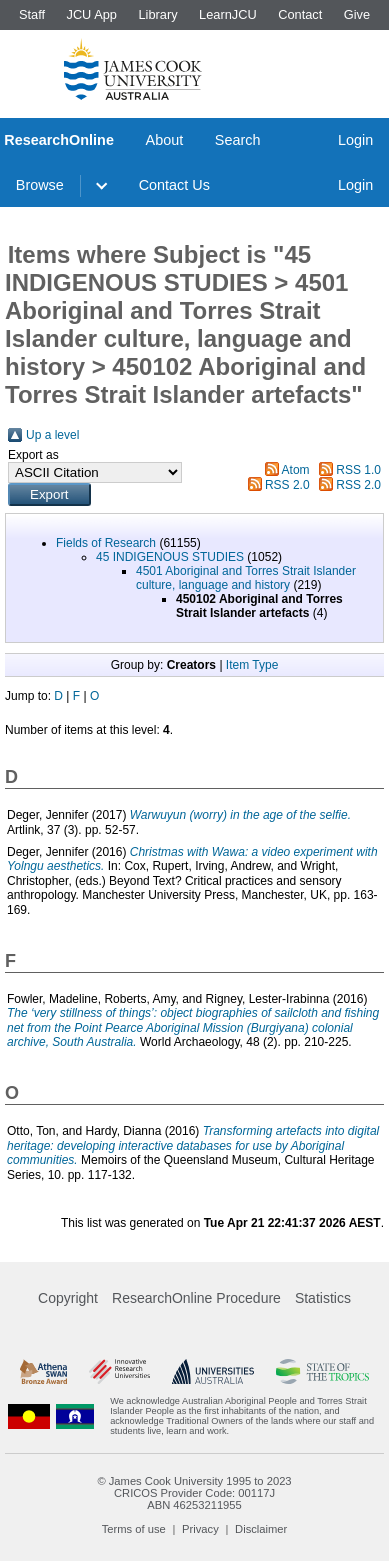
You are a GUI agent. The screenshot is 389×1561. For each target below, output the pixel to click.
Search (238, 140)
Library (157, 14)
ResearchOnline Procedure (196, 1298)
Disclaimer (261, 1529)
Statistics (323, 1298)
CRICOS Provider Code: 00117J (194, 1493)
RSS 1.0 (358, 470)
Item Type (252, 665)
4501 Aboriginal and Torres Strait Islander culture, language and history (246, 578)
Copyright (68, 1298)
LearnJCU (228, 14)
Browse (40, 185)
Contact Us (174, 185)
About (165, 140)
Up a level (52, 435)
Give (357, 14)
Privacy (200, 1529)
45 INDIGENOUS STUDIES (170, 557)
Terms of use (134, 1529)
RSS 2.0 (287, 485)
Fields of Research (106, 543)
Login (355, 140)
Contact (300, 14)
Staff (32, 14)
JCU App (91, 14)
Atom (296, 470)
